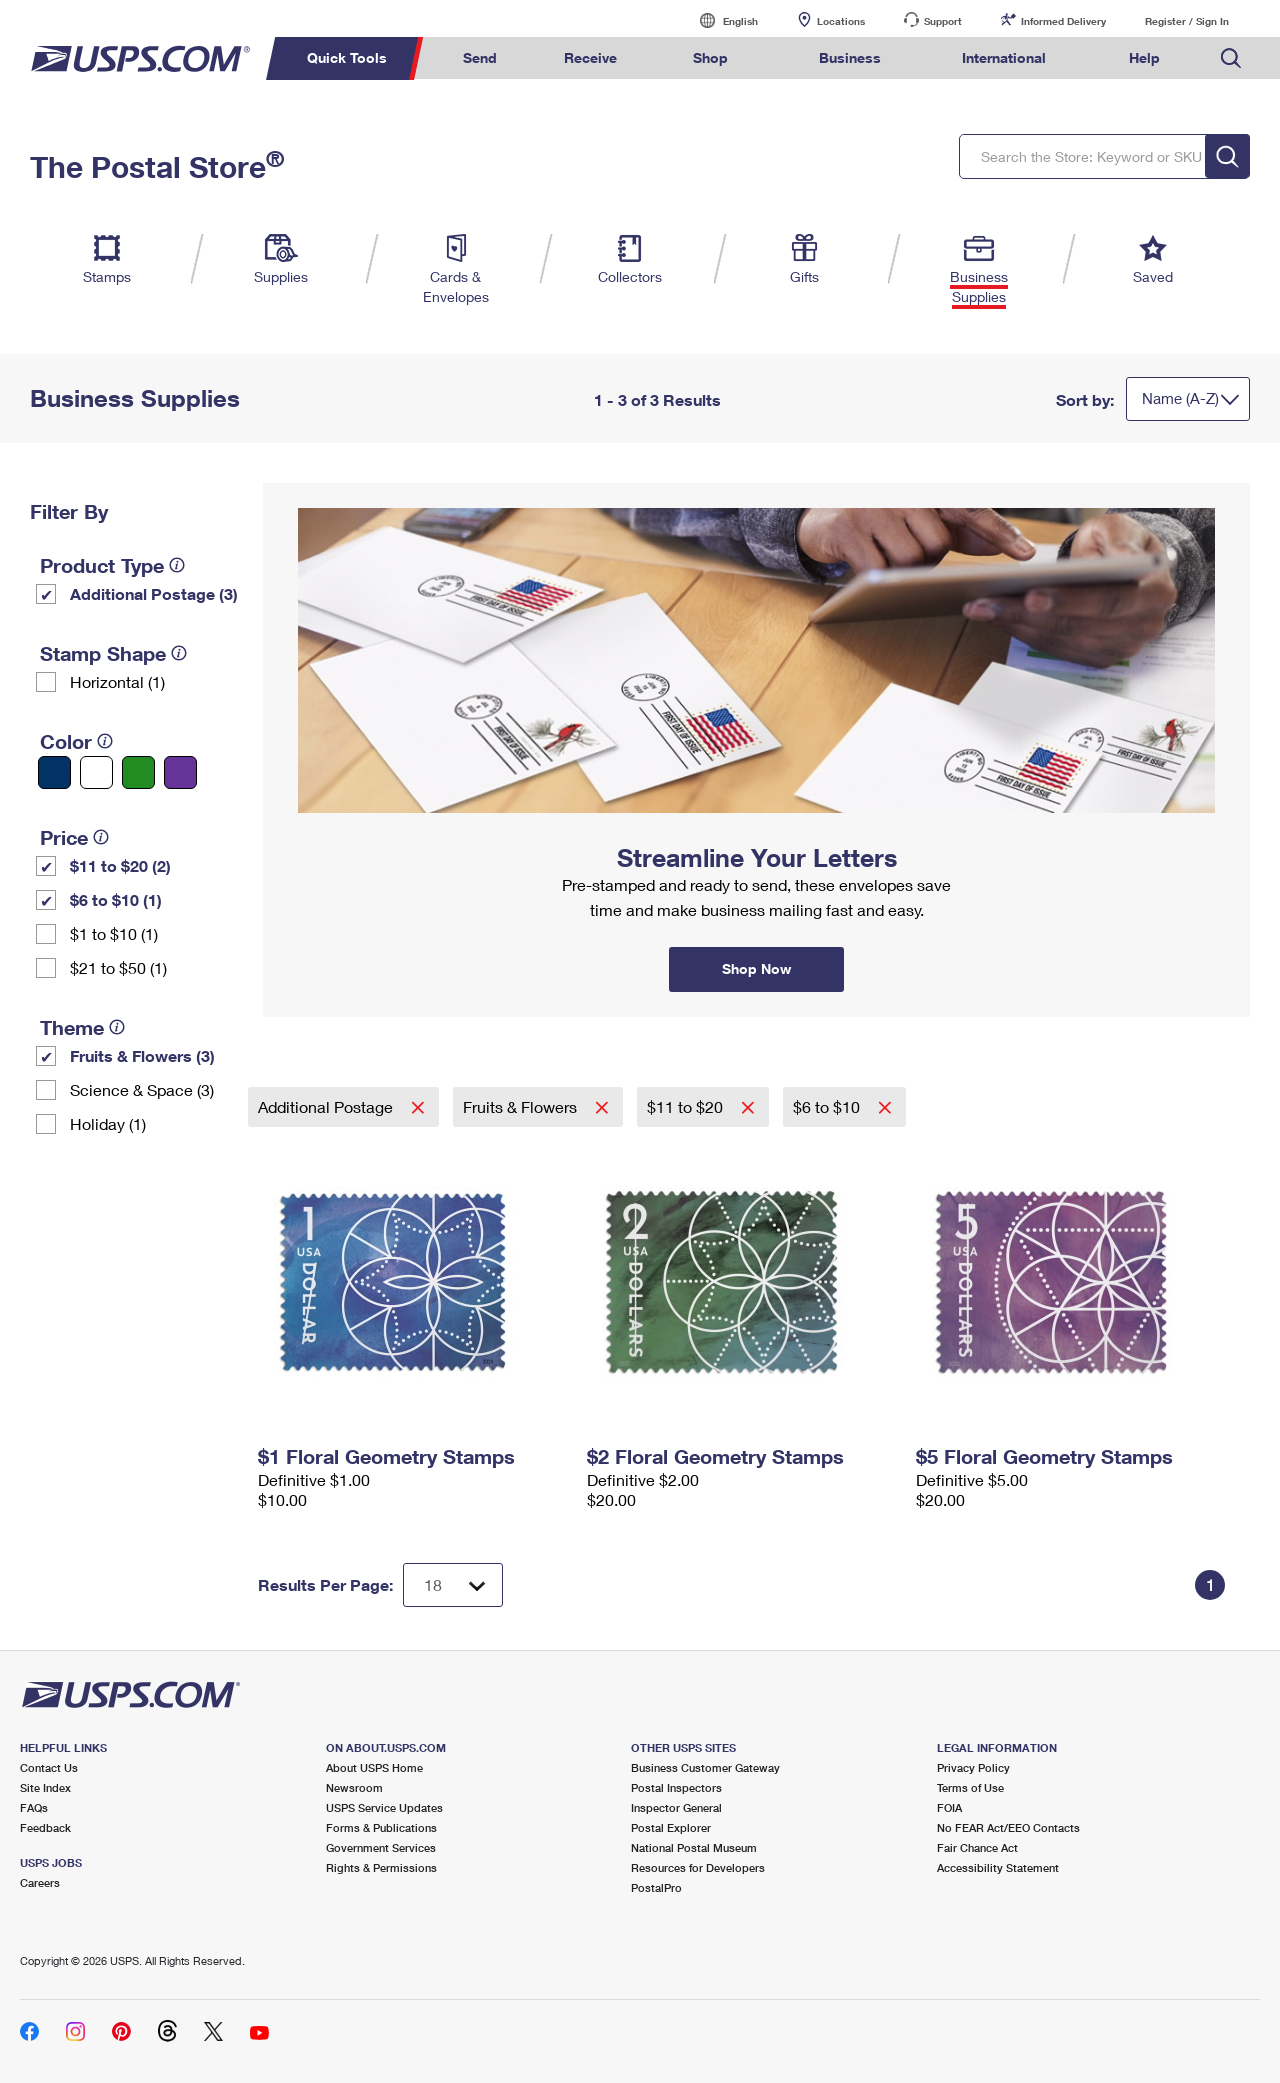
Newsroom (354, 1787)
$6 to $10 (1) (116, 899)
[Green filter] (138, 772)
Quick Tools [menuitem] (347, 57)
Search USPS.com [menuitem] (1231, 58)
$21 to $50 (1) (118, 967)
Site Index (45, 1787)
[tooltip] (177, 565)
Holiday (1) (108, 1123)
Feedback (45, 1827)
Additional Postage (327, 1106)
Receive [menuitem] (590, 57)
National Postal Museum (694, 1847)
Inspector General (676, 1807)
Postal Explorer (671, 1827)
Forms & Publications (381, 1827)
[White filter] (96, 772)
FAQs (34, 1807)
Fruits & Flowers (522, 1106)
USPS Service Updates (384, 1807)
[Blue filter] (54, 772)
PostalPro (656, 1887)
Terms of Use (970, 1787)
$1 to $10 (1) (114, 933)
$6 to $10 (828, 1106)
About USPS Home (374, 1767)
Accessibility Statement (998, 1867)
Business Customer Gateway (705, 1767)
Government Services (381, 1847)
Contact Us (49, 1767)
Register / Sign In (1187, 21)
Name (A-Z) (1180, 398)
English (720, 20)
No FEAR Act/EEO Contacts (1008, 1827)
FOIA (949, 1807)
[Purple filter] (180, 772)
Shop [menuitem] (710, 57)
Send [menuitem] (480, 57)
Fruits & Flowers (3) (142, 1055)
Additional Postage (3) (154, 593)
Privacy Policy (973, 1767)
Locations (841, 21)
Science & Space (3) (142, 1089)
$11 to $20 (687, 1106)
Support (943, 21)
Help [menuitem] (1144, 57)
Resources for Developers (698, 1867)
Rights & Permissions (381, 1867)
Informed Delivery (1063, 21)
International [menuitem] (1004, 57)
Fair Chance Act (977, 1847)
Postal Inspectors (676, 1787)
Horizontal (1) (117, 681)
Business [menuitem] (850, 57)
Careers (40, 1882)
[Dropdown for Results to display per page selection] (453, 1585)
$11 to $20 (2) (120, 865)
